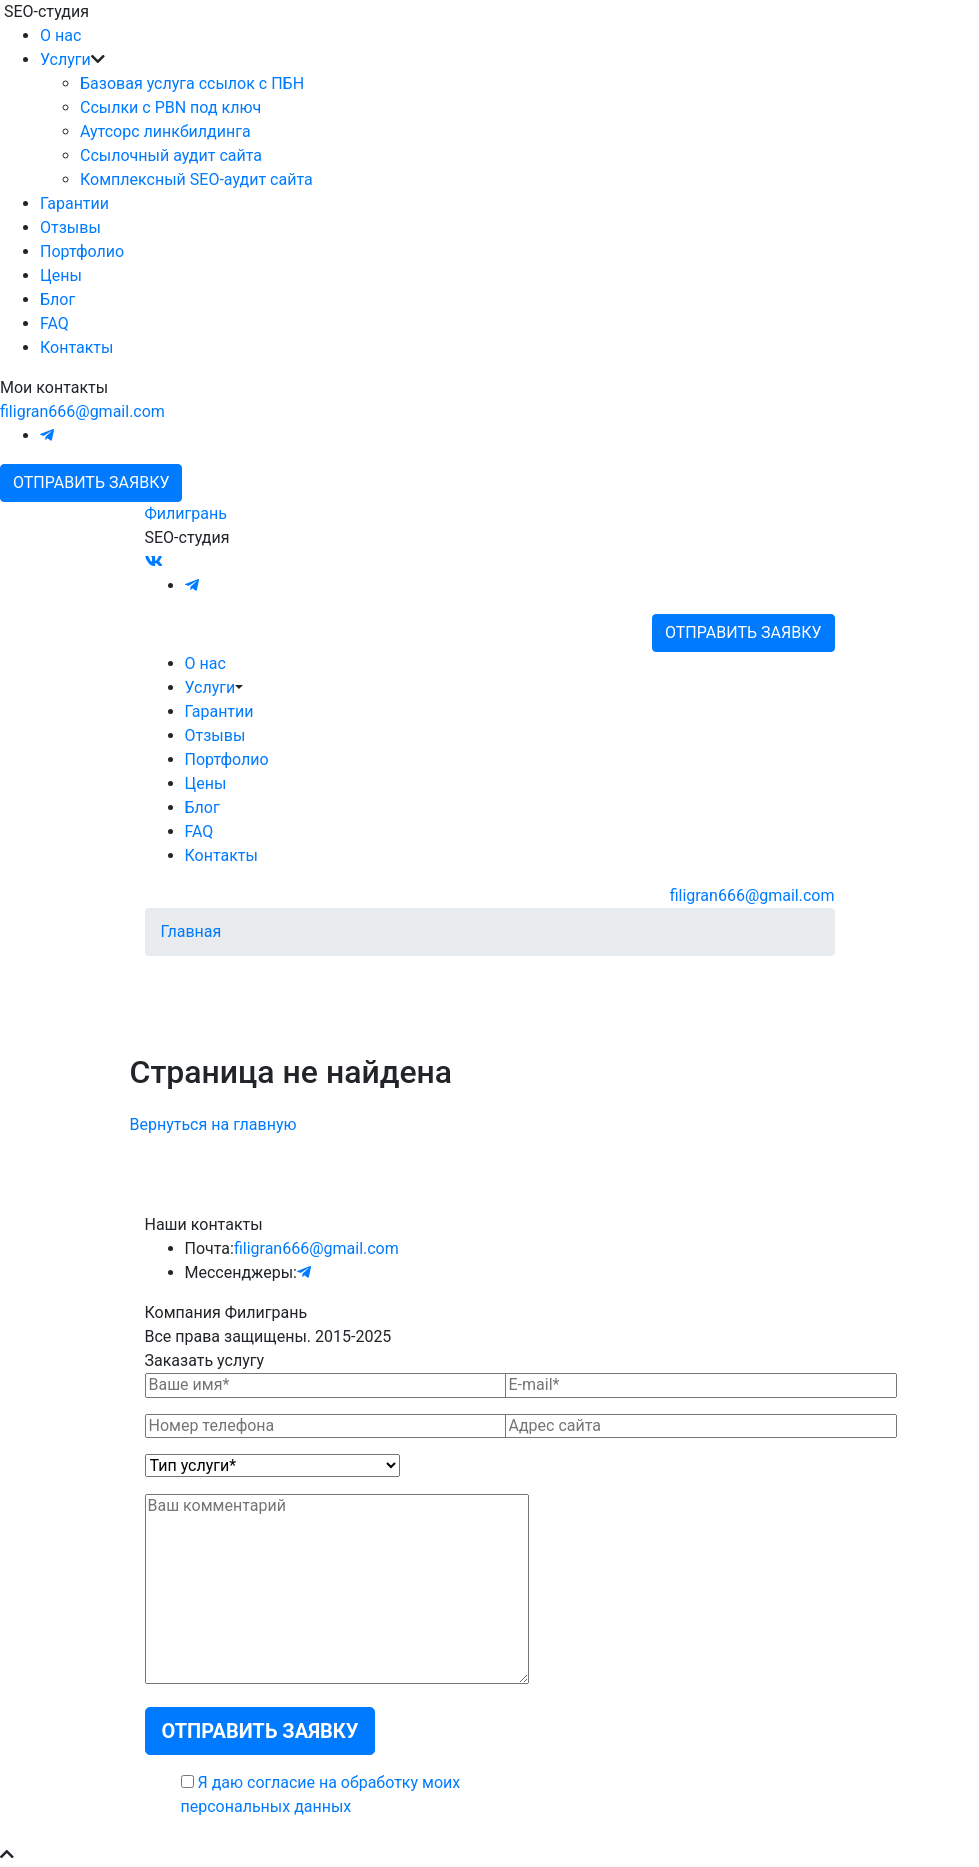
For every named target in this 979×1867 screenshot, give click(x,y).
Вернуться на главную (213, 1124)
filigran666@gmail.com (82, 411)
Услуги (65, 59)
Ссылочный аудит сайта (171, 155)
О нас (60, 35)
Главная (191, 931)
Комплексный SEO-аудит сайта (196, 179)
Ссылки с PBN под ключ (170, 107)
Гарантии (74, 203)
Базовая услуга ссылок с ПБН (192, 83)
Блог (57, 299)
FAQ (54, 323)
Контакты (76, 347)
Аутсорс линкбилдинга (165, 131)
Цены (61, 275)
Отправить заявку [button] (91, 482)
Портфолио (82, 251)
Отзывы (70, 227)
